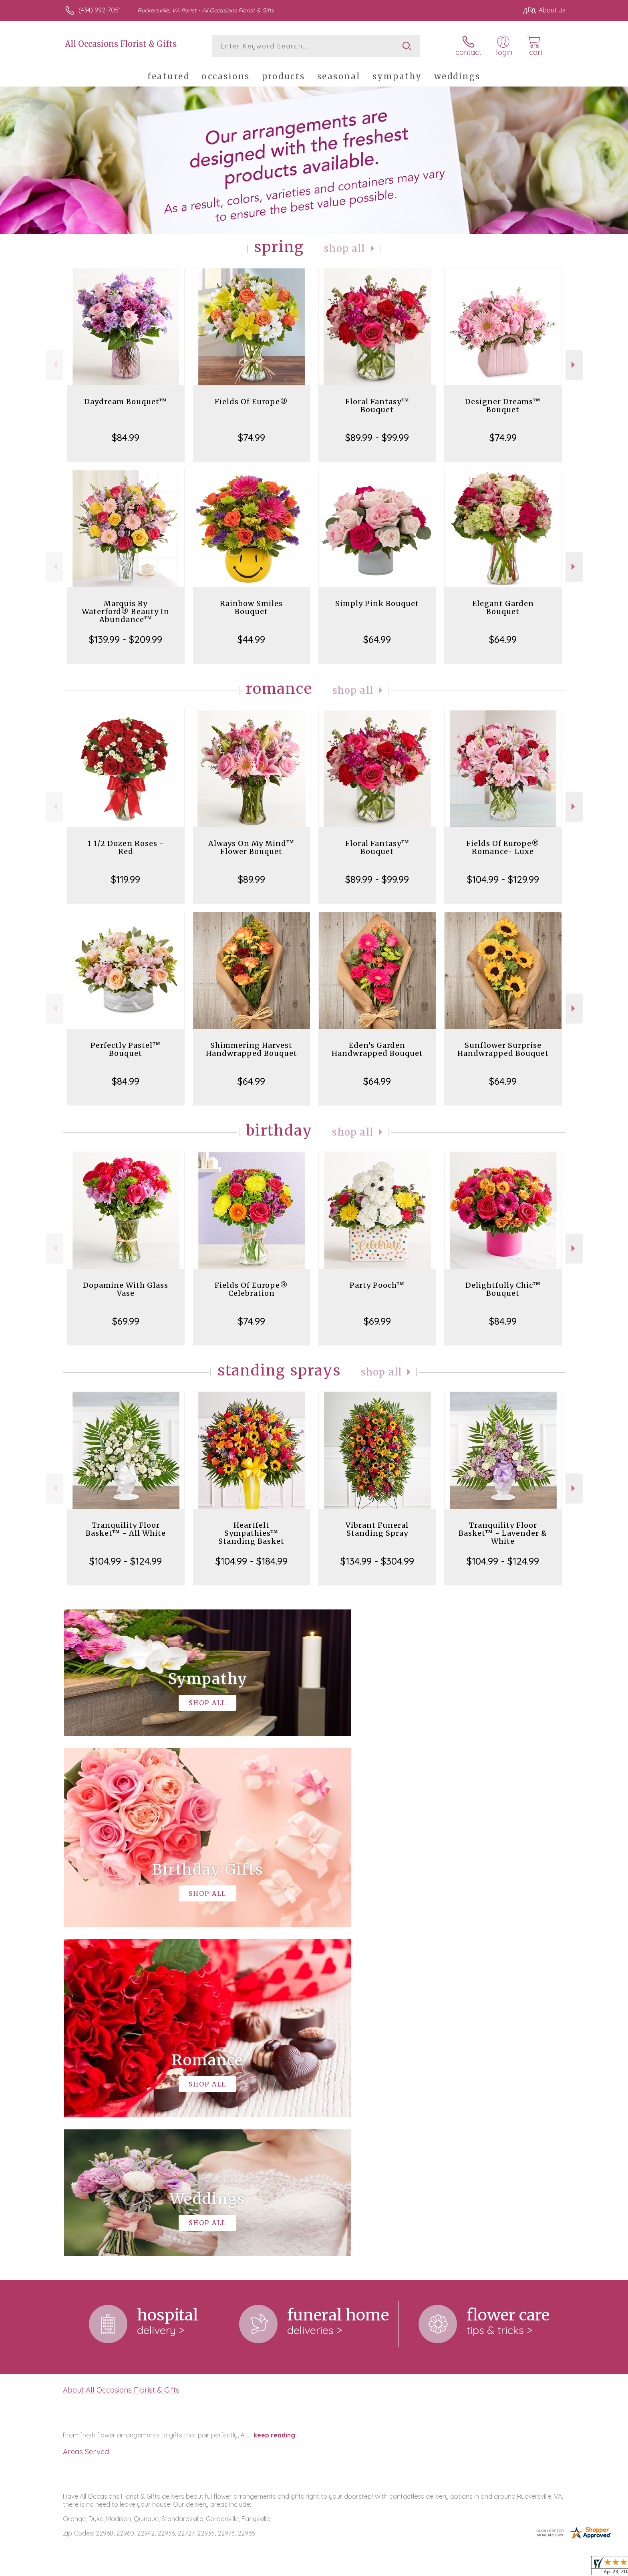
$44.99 (251, 639)
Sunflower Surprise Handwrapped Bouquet (503, 1049)
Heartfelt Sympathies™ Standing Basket (251, 1533)
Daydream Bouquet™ (125, 401)
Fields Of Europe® (251, 401)
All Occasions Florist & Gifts (121, 44)
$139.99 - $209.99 (125, 639)
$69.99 (125, 1321)
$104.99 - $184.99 (251, 1561)
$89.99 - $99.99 (377, 437)
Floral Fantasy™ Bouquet (377, 405)
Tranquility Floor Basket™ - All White (126, 1529)
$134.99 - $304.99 (377, 1561)
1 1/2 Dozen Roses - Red (125, 847)
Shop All (344, 248)
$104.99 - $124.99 (125, 1561)
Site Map (544, 2567)
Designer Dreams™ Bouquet (503, 405)
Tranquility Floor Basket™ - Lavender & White (503, 1533)
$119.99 (125, 879)
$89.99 (251, 879)
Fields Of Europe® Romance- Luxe (502, 847)
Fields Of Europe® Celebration (251, 1289)
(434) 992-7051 (99, 10)
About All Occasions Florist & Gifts (121, 2060)
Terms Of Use (390, 2567)
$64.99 (377, 639)
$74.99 (251, 437)
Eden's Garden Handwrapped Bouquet (377, 1049)
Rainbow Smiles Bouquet (251, 607)
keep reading (274, 2106)
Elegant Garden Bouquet (503, 607)
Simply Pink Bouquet (377, 603)
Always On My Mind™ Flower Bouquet (251, 847)
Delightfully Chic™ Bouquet (503, 1289)
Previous (54, 365)
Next (574, 365)
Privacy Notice (437, 2567)
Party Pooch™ (377, 1285)
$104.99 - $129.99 (503, 879)
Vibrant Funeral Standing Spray (377, 1529)
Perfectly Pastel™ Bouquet (126, 1049)
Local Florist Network (495, 2567)
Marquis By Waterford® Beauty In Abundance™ (125, 611)
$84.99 (125, 437)
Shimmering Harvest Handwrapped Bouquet (251, 1049)
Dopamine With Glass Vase (125, 1289)
